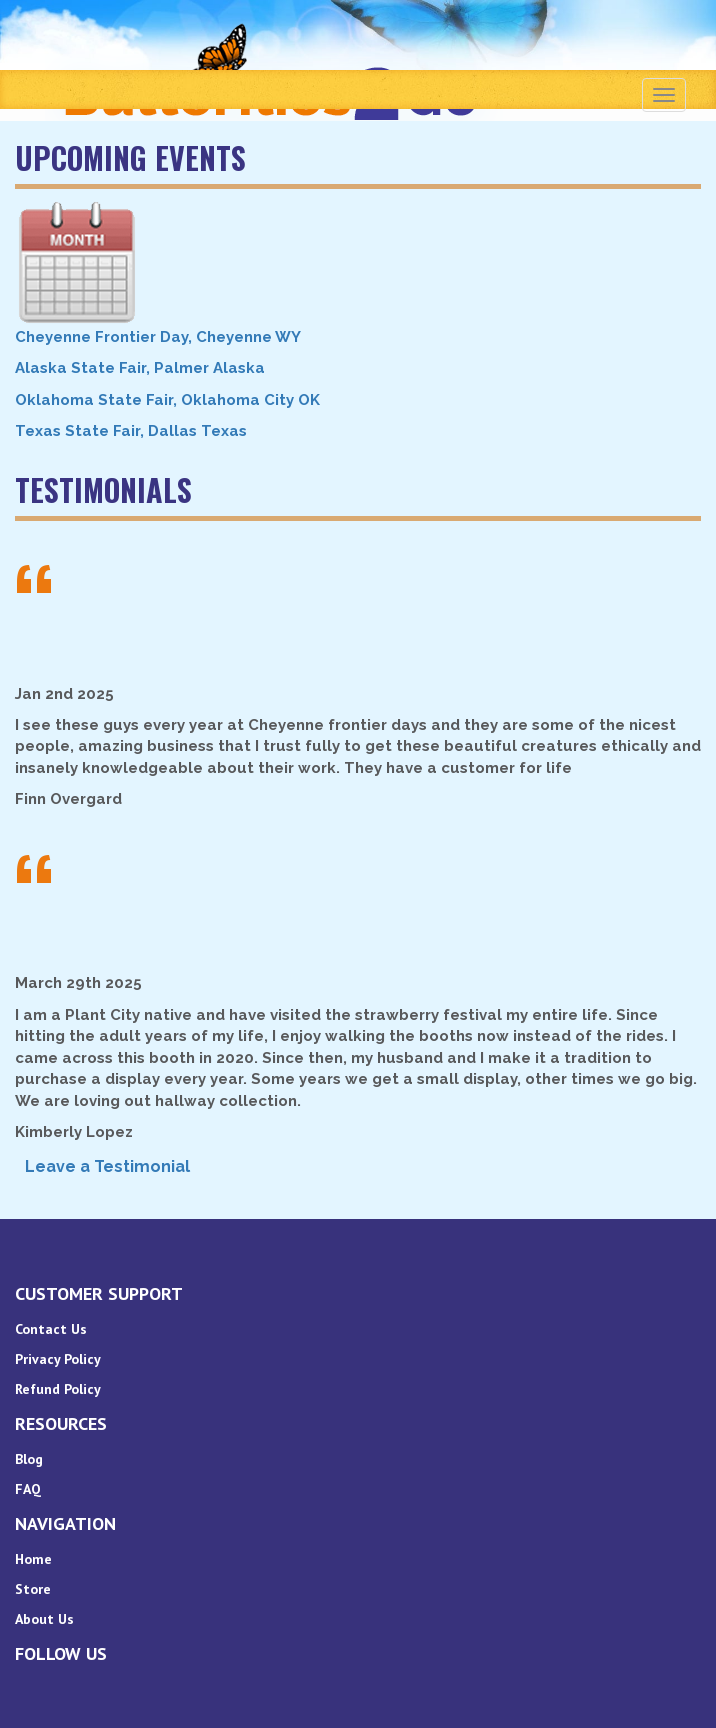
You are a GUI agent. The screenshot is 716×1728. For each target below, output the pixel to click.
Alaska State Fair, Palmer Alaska (140, 368)
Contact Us (51, 1329)
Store (33, 1589)
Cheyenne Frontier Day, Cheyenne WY (158, 337)
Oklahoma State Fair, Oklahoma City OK (167, 400)
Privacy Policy (58, 1359)
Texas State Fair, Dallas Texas (131, 431)
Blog (29, 1459)
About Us (44, 1619)
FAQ (28, 1489)
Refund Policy (58, 1389)
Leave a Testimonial (107, 1166)
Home (33, 1559)
